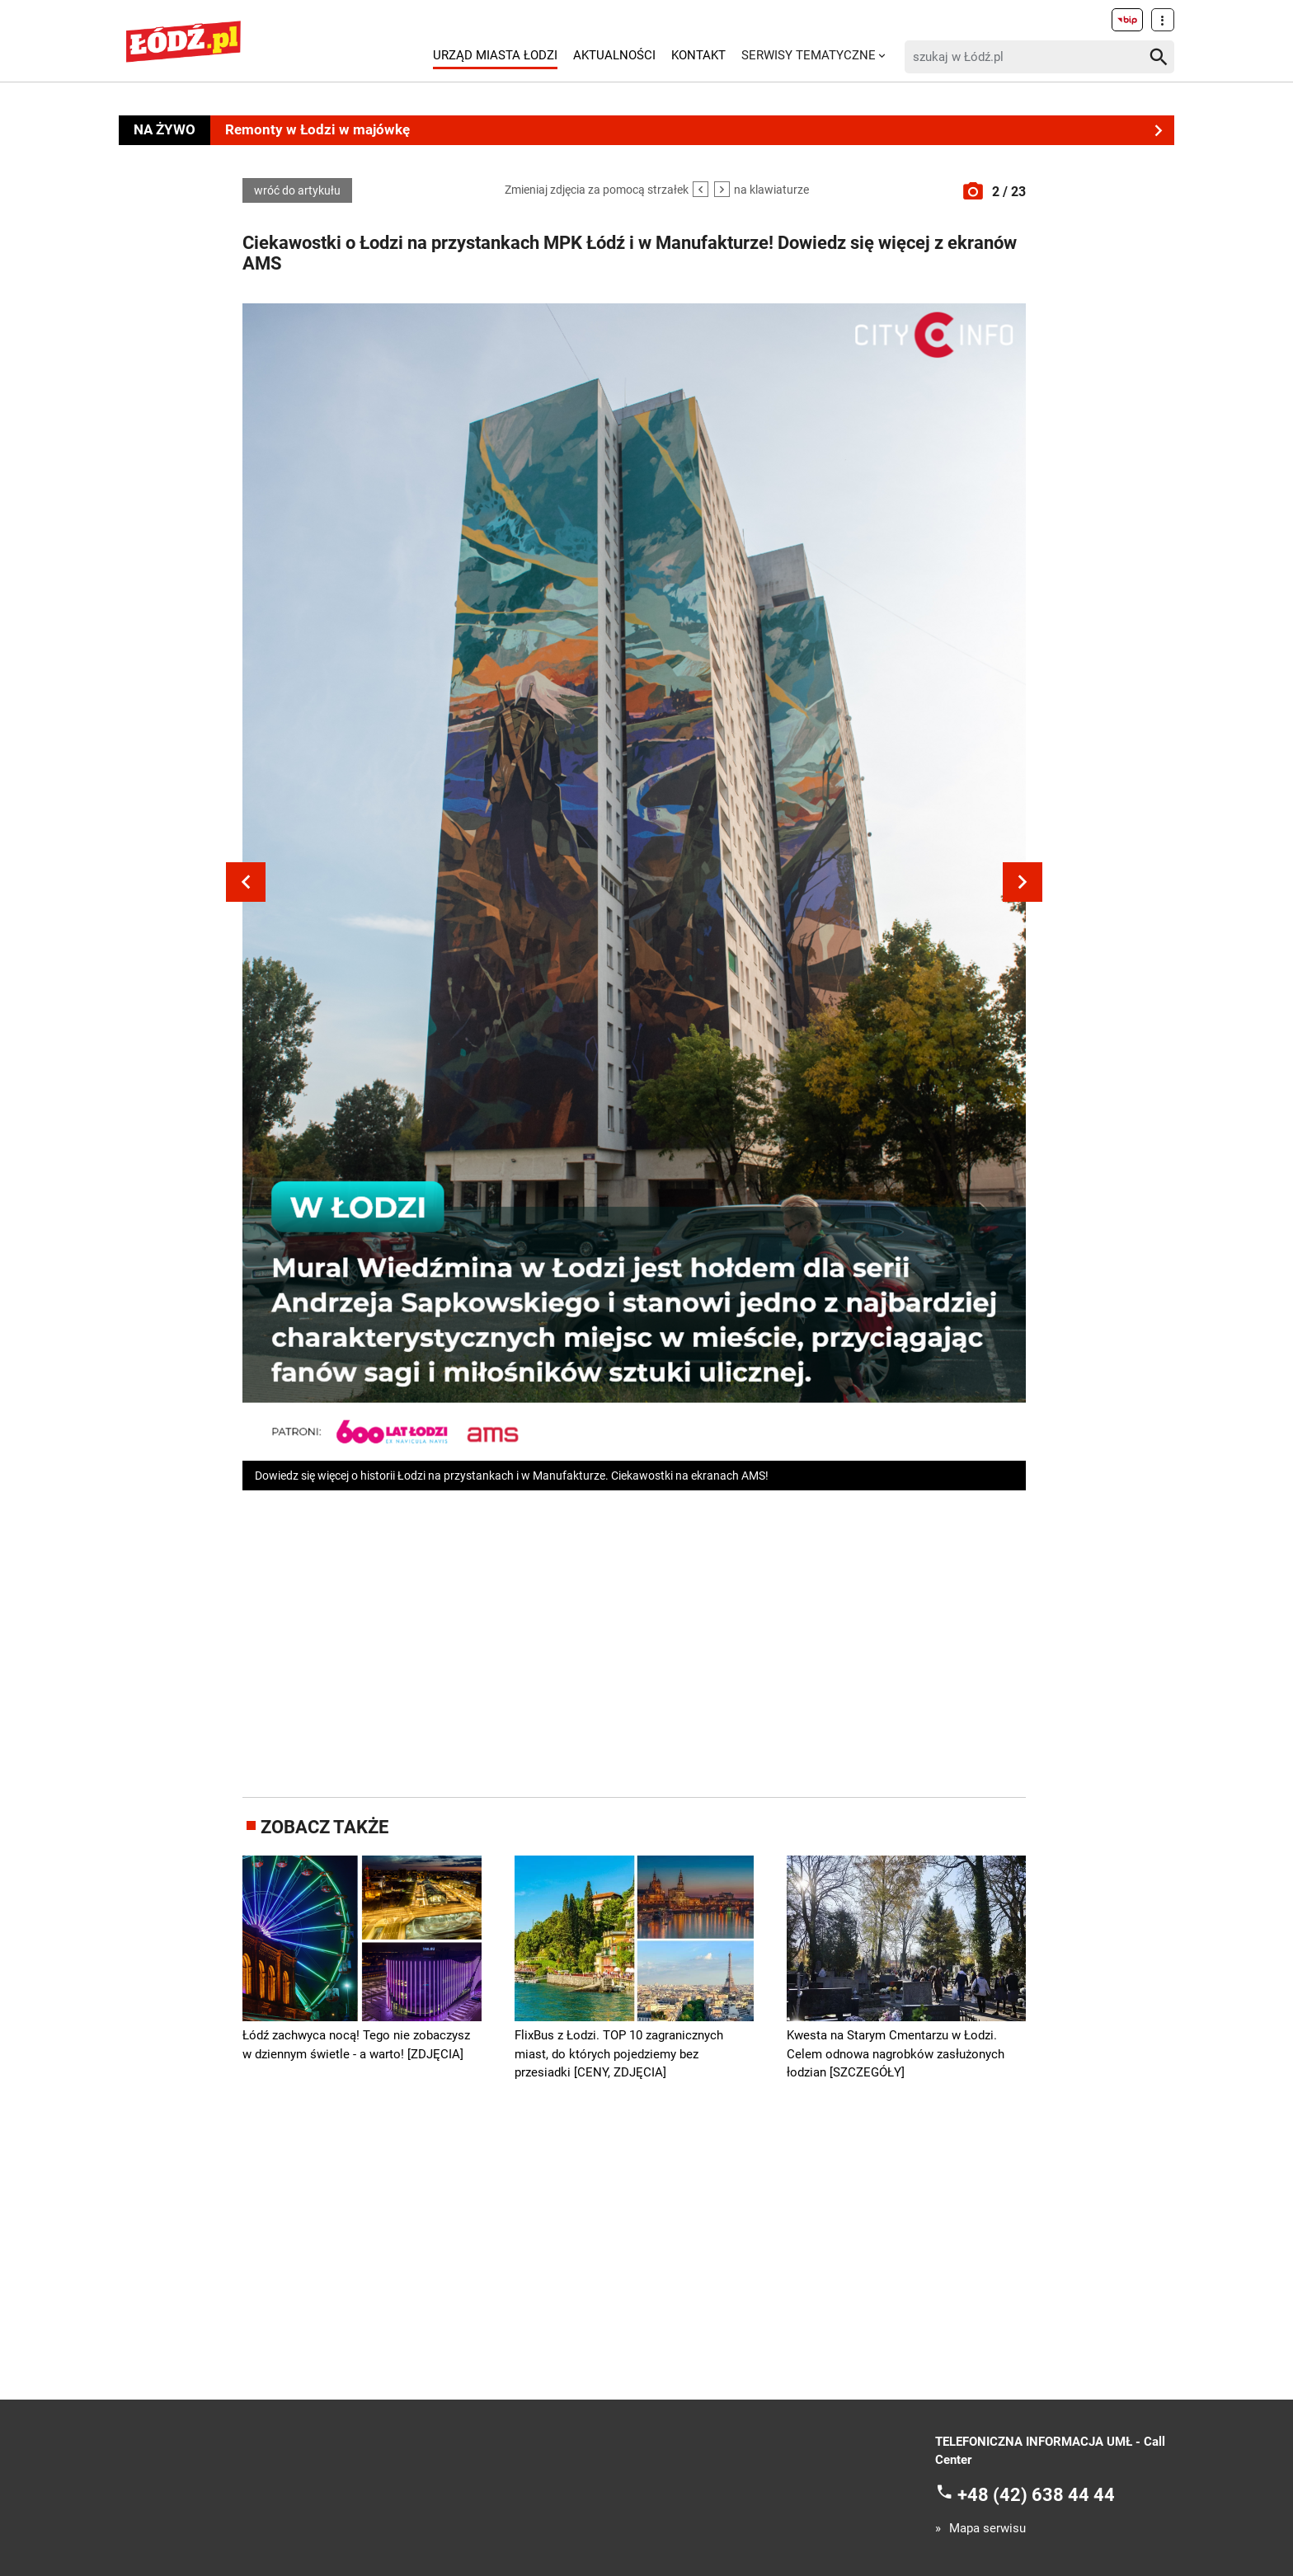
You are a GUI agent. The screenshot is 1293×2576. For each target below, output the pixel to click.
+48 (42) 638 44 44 (1036, 2494)
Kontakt (698, 55)
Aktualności (614, 55)
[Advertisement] (634, 1640)
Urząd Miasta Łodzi (495, 55)
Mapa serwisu (987, 2528)
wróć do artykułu (297, 190)
